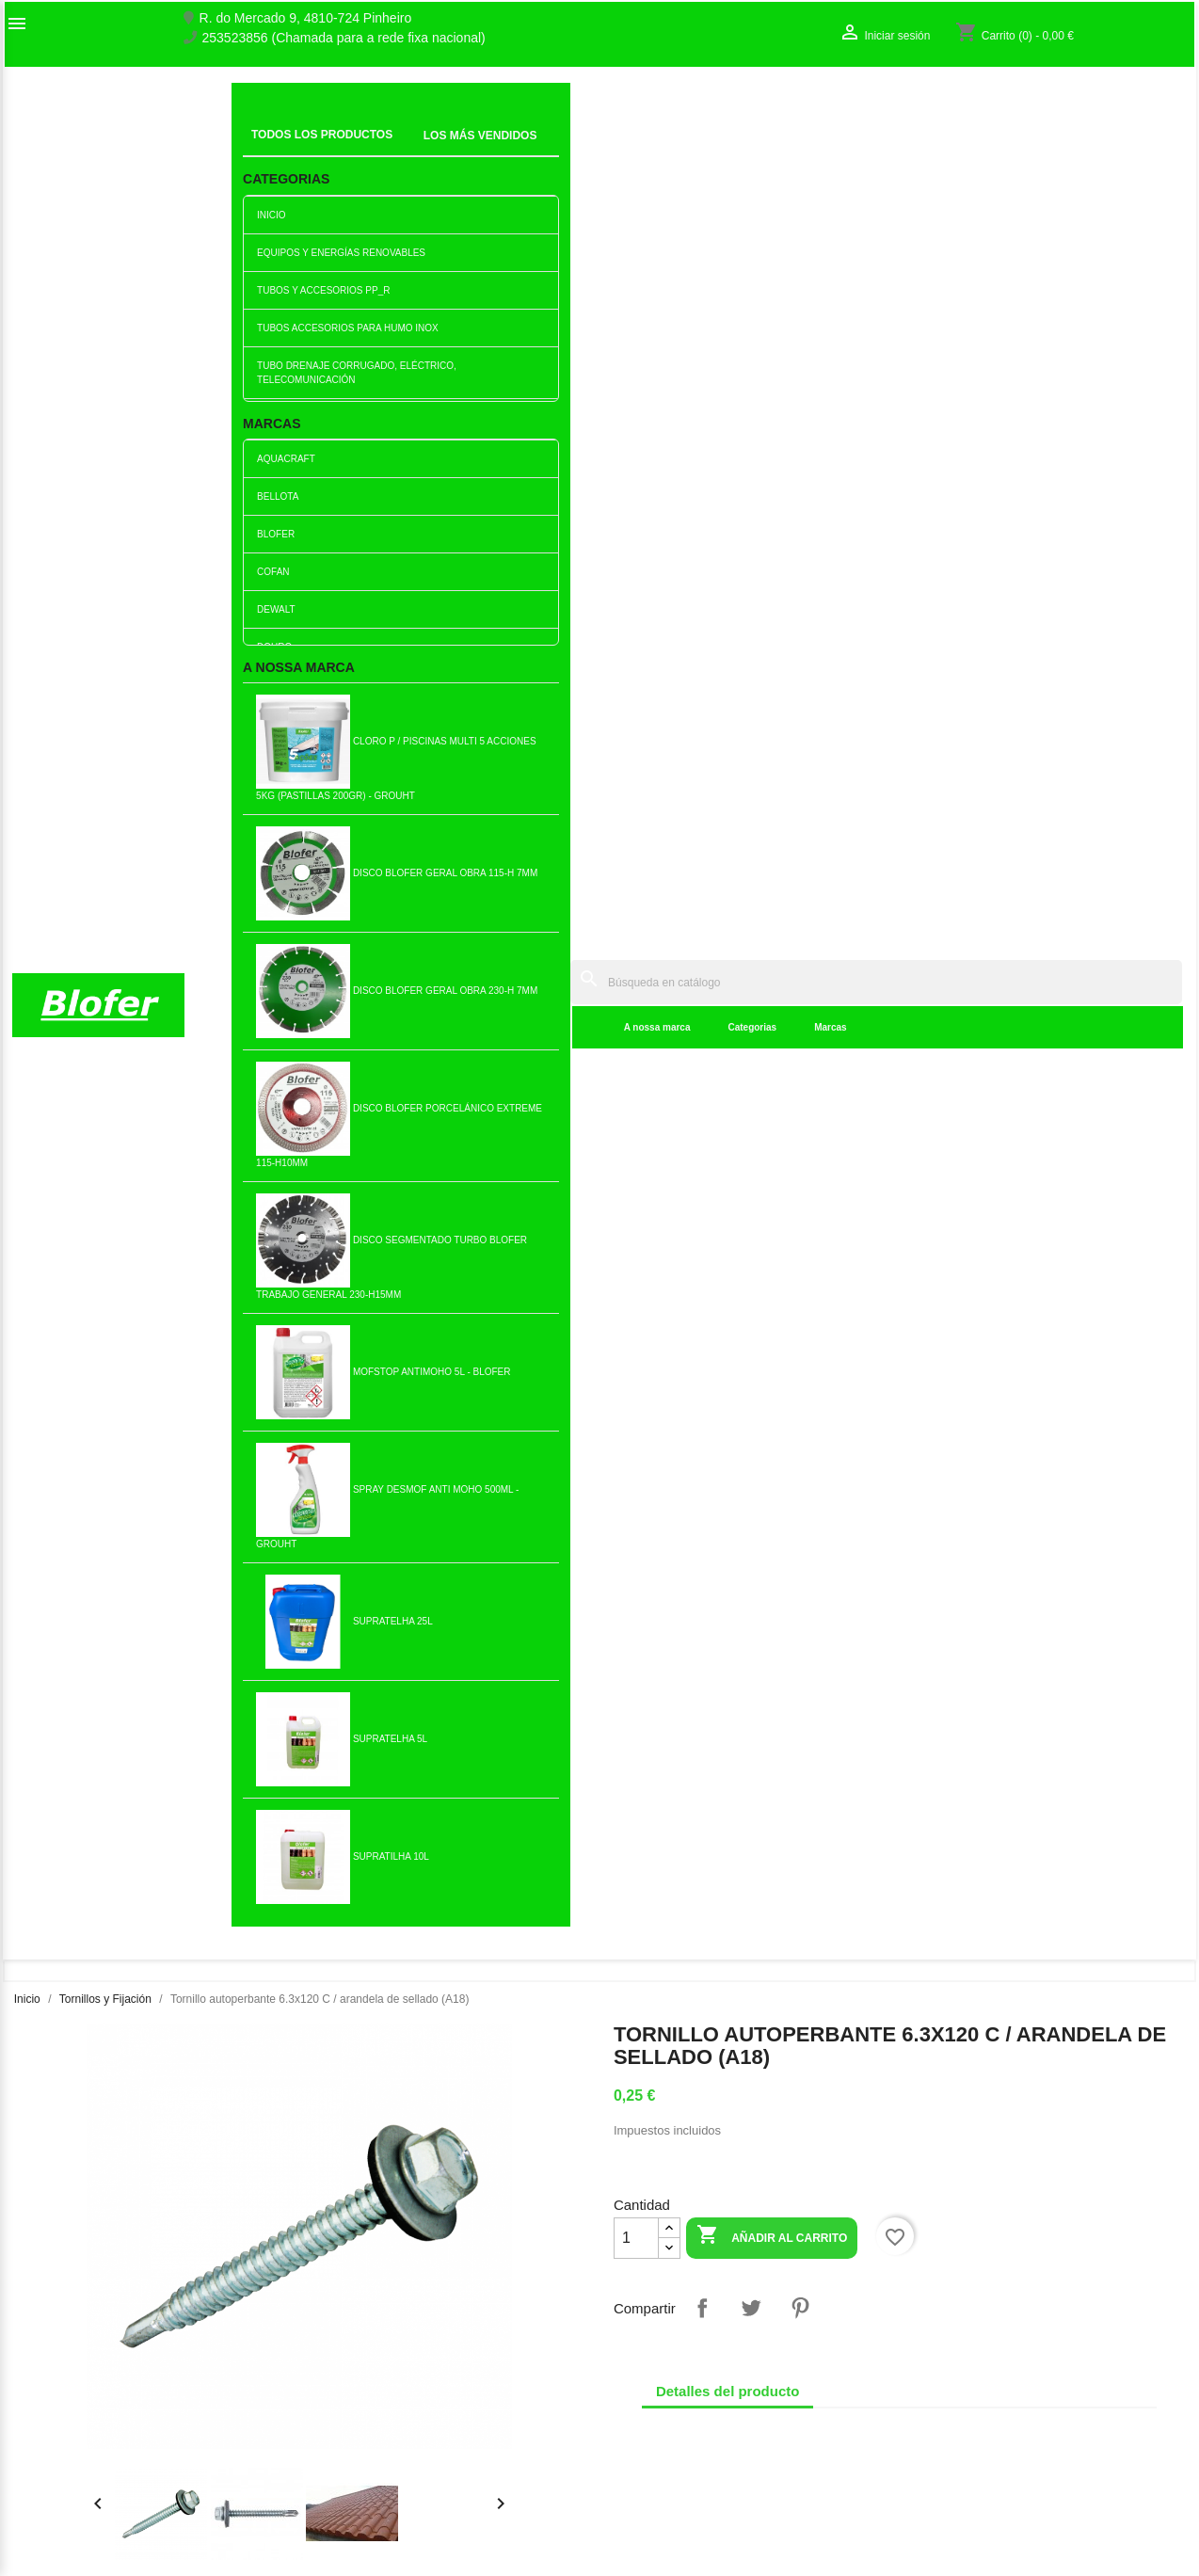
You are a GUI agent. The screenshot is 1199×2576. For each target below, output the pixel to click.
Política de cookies (368, 2508)
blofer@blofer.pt (660, 2443)
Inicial (261, 127)
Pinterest (800, 553)
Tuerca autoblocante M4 (892, 1859)
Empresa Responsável (379, 2429)
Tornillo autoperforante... (307, 1859)
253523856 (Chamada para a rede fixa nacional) (344, 38)
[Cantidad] (636, 483)
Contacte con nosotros (78, 2384)
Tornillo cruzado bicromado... (891, 1561)
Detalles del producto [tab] (728, 637)
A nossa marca (377, 150)
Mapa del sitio (52, 2403)
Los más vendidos (366, 2347)
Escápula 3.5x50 (891, 1262)
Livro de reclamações (376, 2409)
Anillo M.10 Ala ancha (696, 1859)
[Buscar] (736, 105)
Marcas (552, 150)
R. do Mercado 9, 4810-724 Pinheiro (306, 18)
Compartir (702, 553)
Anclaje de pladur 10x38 (112, 1262)
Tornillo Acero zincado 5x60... (113, 1561)
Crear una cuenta (964, 2384)
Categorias (473, 150)
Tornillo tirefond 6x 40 (1086, 1561)
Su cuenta (957, 2314)
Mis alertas (946, 2403)
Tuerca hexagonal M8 (307, 1561)
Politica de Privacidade (380, 2468)
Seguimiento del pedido (982, 2344)
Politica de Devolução (376, 2488)
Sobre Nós (43, 2344)
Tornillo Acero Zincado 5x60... (502, 1859)
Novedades (346, 2327)
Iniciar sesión (952, 2364)
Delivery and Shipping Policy (396, 2528)
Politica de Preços (366, 2448)
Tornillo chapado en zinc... (696, 1262)
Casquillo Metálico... (502, 1262)
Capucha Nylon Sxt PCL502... (696, 1560)
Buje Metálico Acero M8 (307, 1262)
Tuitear (751, 553)
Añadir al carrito (771, 482)
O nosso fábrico (58, 2364)
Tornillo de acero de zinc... (503, 1561)
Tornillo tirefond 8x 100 (1086, 1262)
